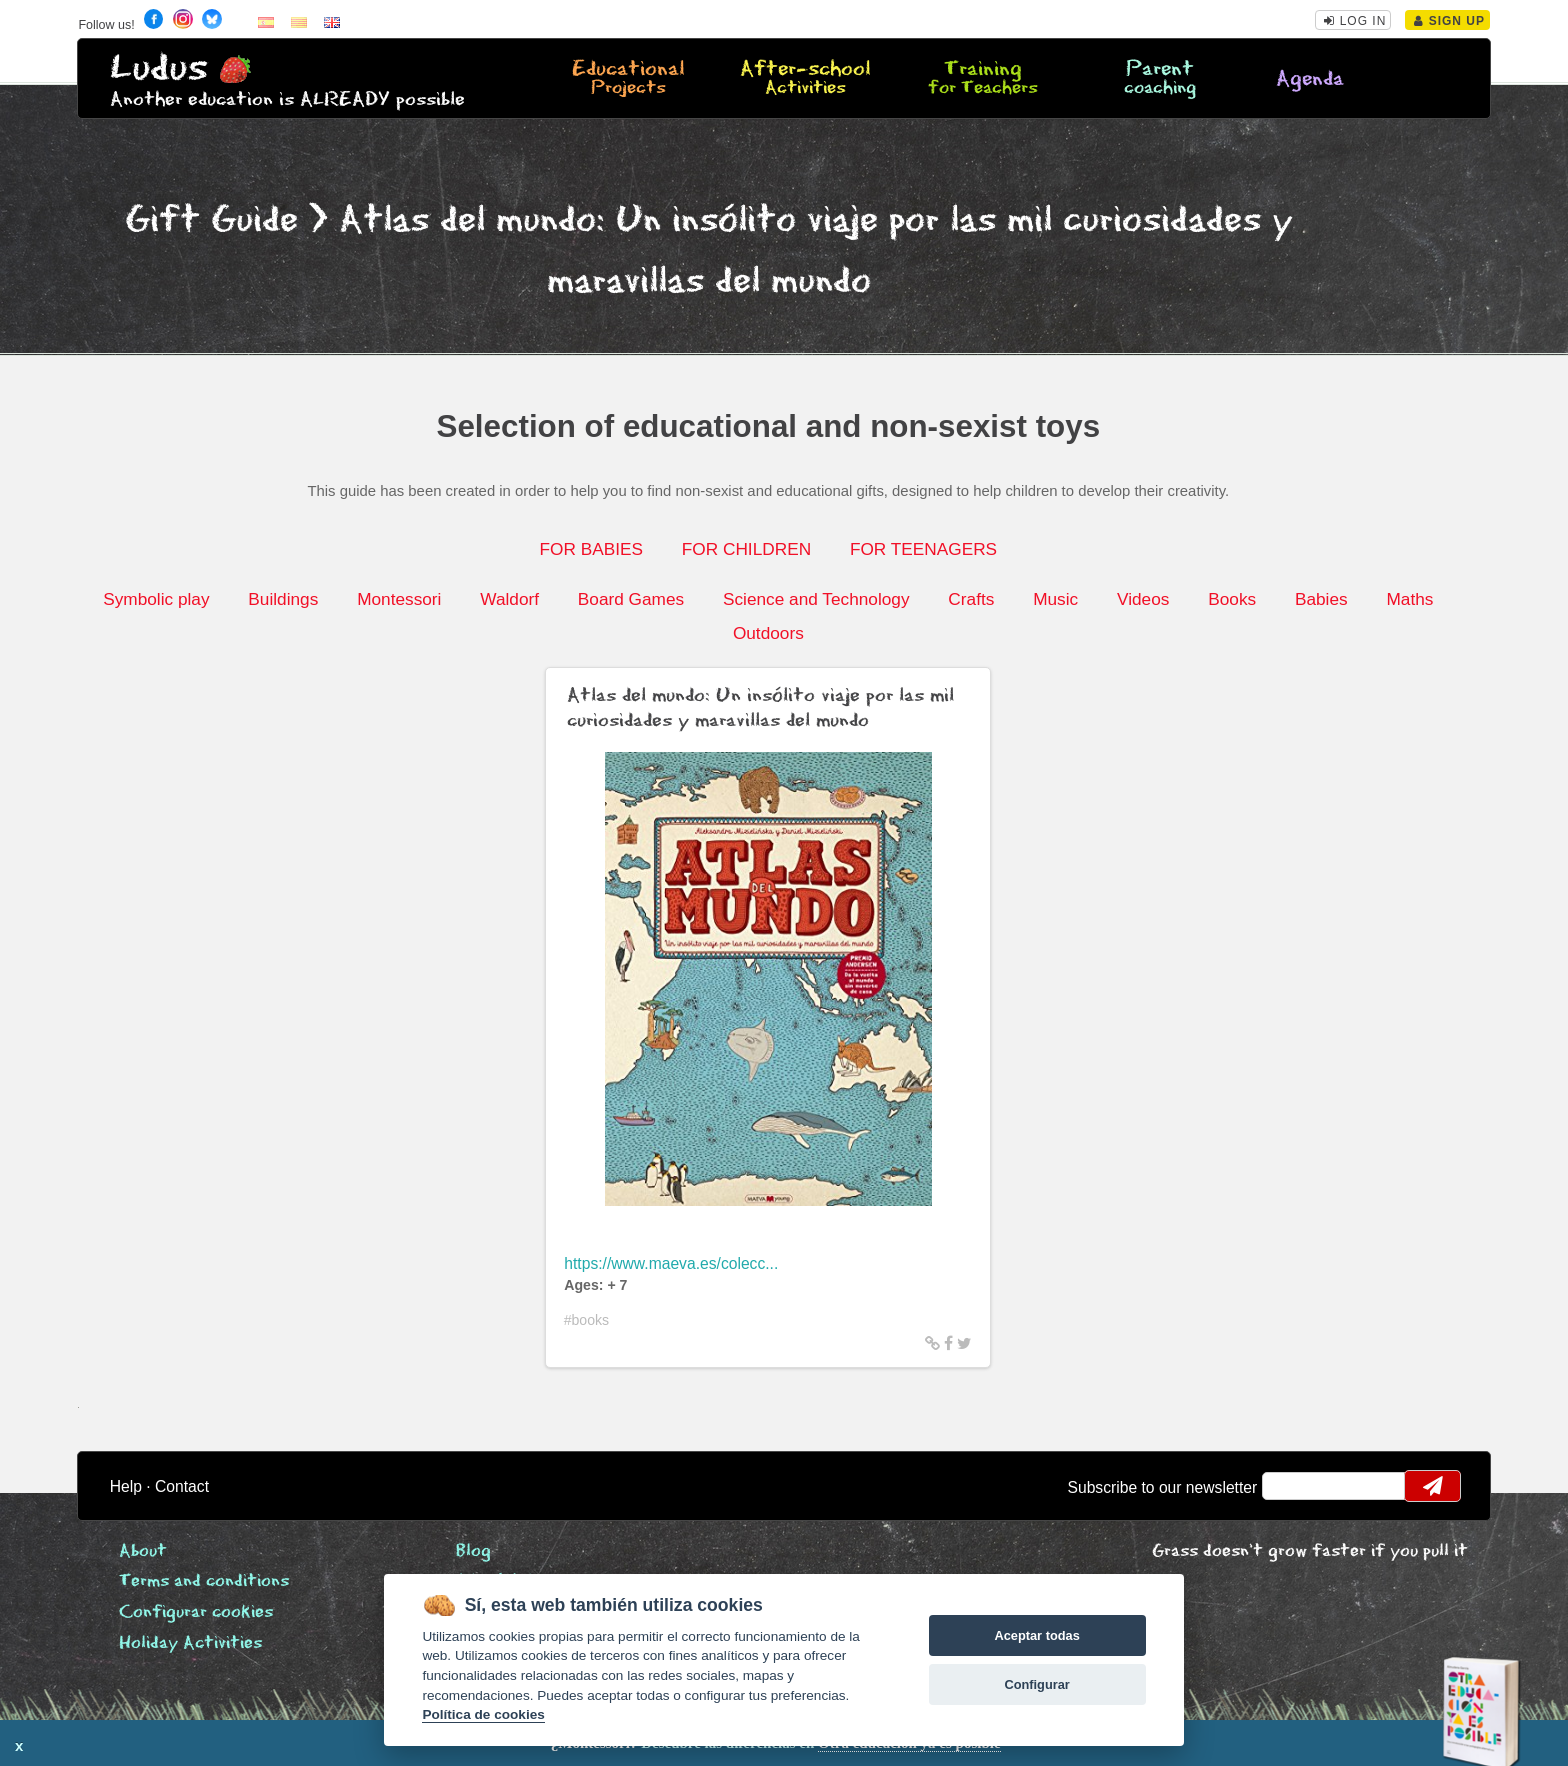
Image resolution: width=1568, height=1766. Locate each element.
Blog (473, 1551)
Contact (182, 1486)
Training (983, 79)
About (143, 1551)
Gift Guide (211, 220)
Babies (1321, 599)
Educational (628, 79)
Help (126, 1486)
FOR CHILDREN (746, 549)
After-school (805, 79)
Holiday (190, 1643)
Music (1055, 599)
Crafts (971, 599)
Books (1232, 599)
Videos (1143, 599)
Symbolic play (156, 599)
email (1290, 1486)
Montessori (399, 599)
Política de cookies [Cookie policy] (483, 1714)
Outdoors (768, 633)
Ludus (159, 68)
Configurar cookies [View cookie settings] (196, 1612)
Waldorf (509, 599)
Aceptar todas (1036, 1635)
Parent (1160, 79)
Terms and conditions (204, 1581)
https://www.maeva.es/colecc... (671, 1263)
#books (587, 1320)
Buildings (283, 599)
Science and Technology (816, 599)
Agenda (1310, 79)
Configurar (1036, 1684)
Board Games (631, 599)
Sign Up (1449, 21)
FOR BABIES (591, 549)
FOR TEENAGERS (923, 549)
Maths (1409, 599)
